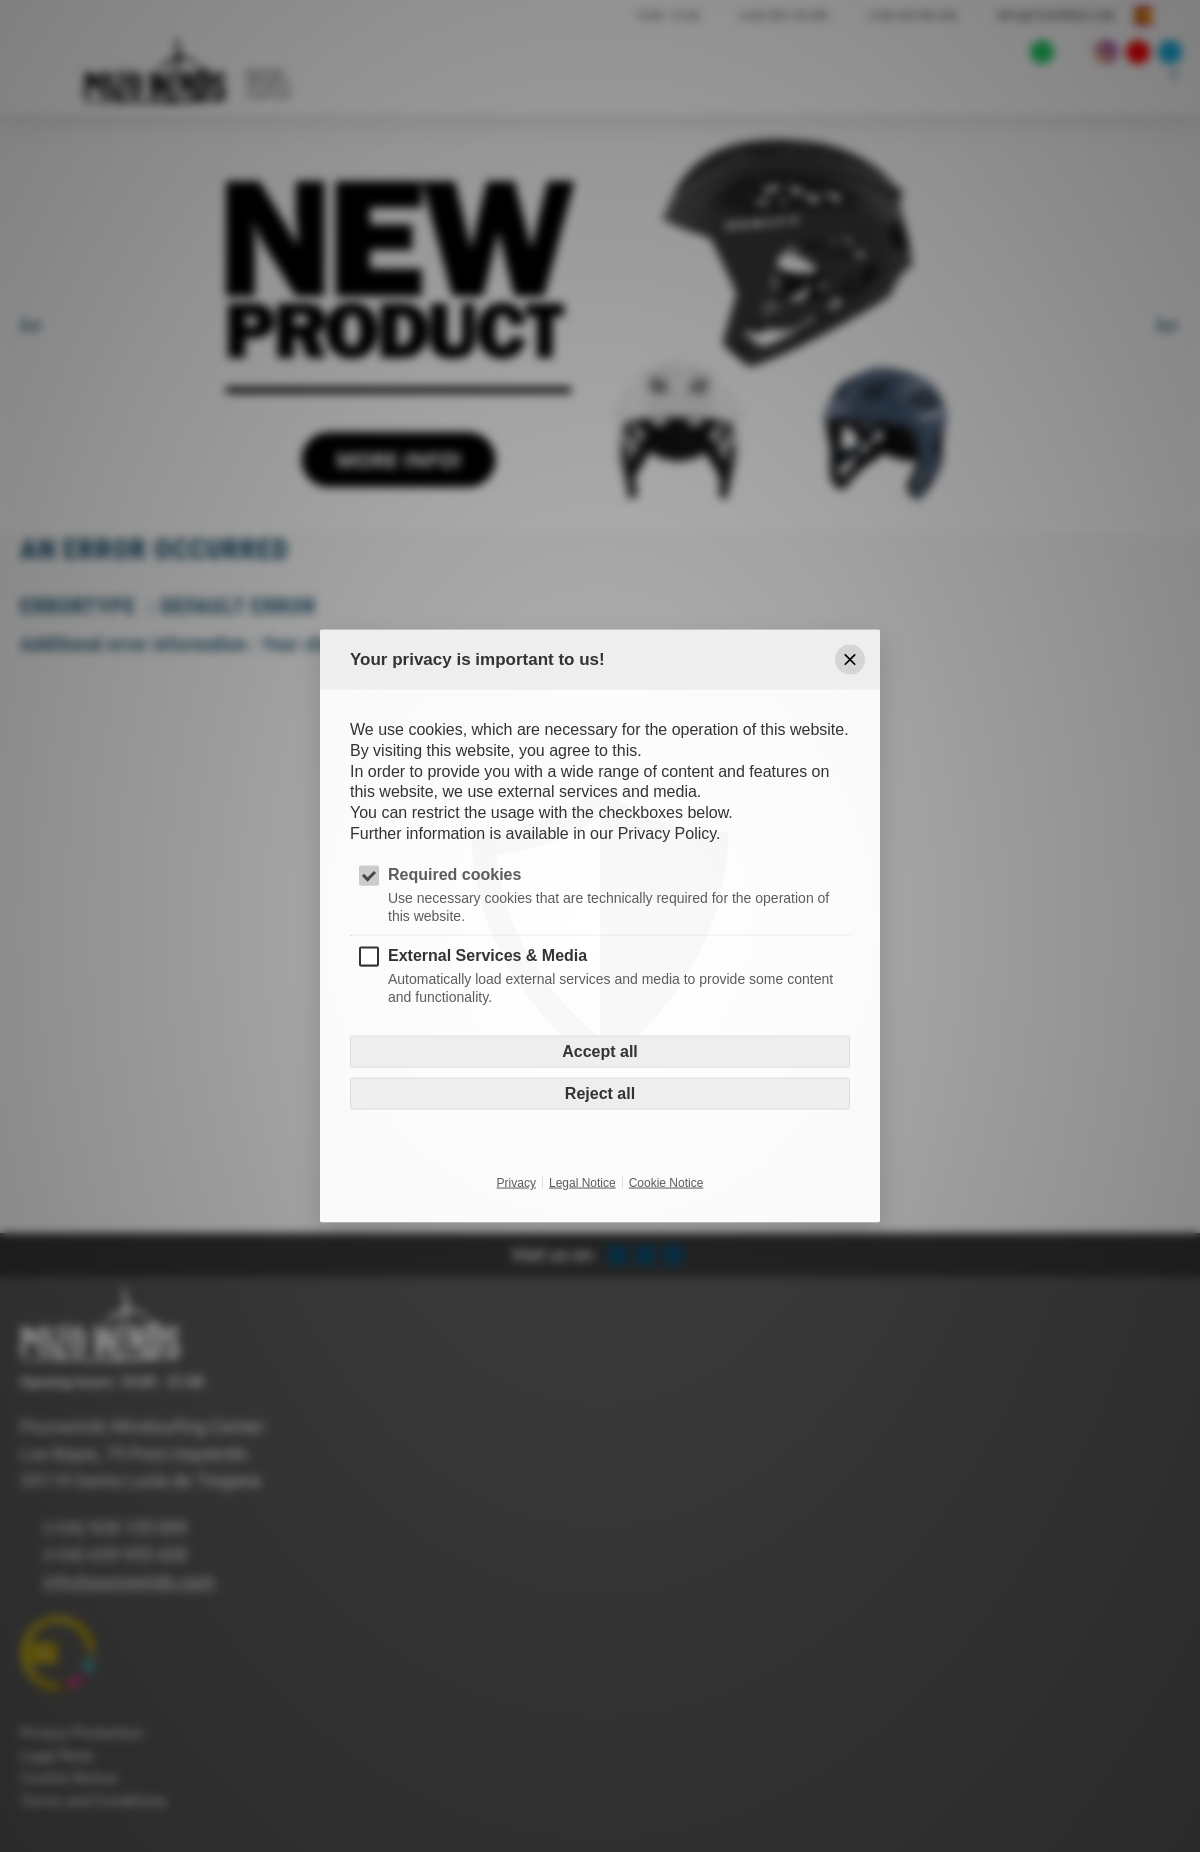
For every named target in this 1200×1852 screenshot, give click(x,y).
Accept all (600, 1051)
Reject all (600, 1093)
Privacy (516, 1183)
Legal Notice (582, 1183)
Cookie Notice (666, 1183)
